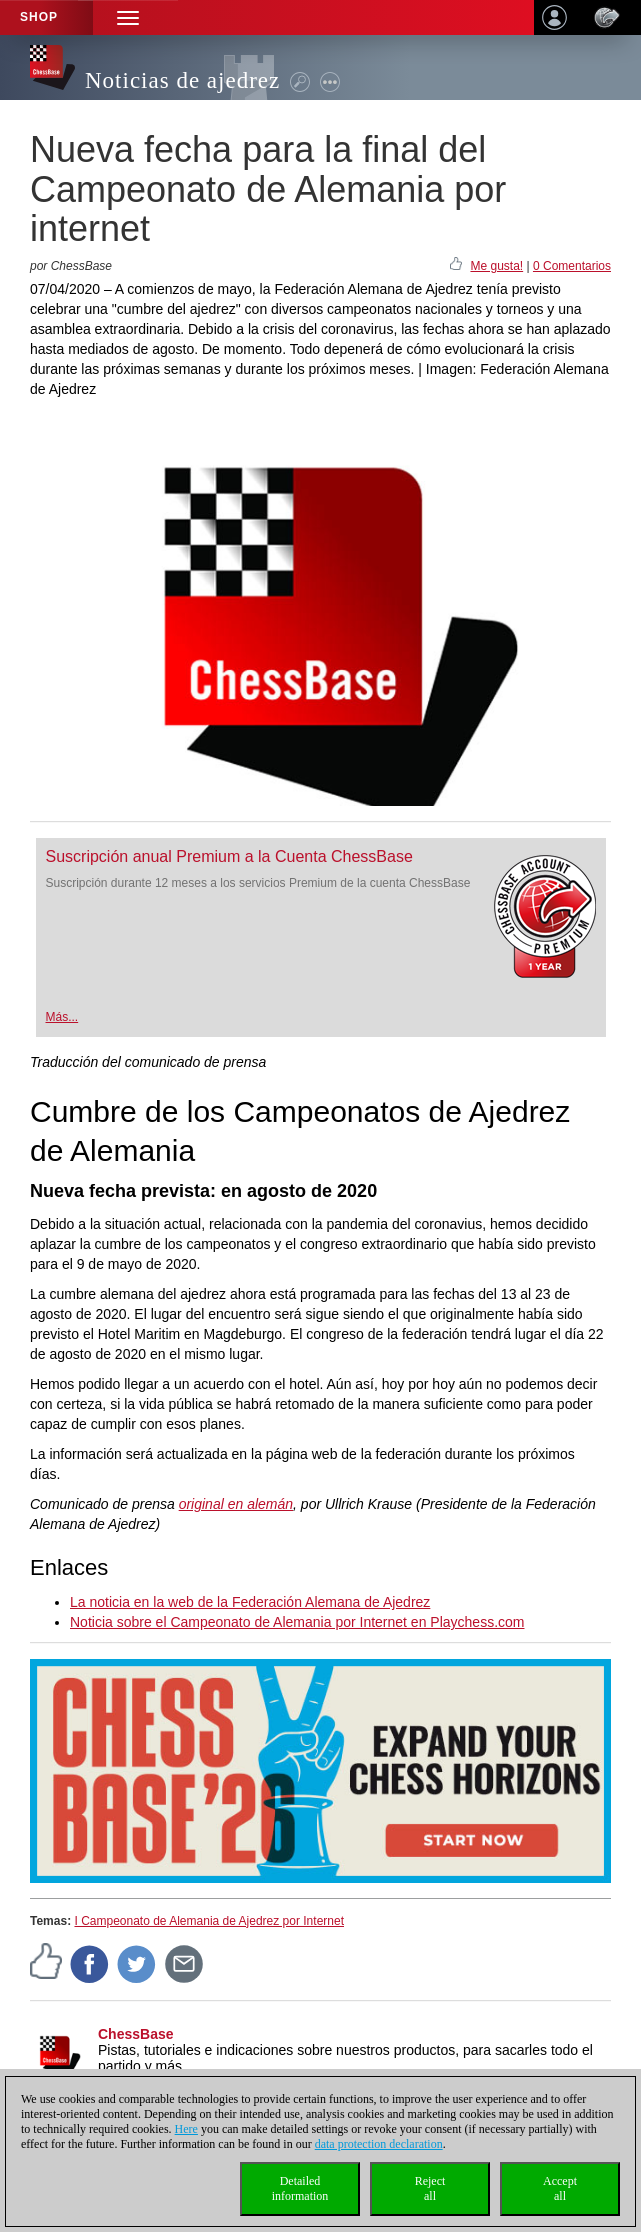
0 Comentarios (572, 266)
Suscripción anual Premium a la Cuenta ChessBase (229, 856)
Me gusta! (496, 266)
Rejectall (430, 2188)
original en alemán (236, 1504)
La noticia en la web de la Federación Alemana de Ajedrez (250, 1602)
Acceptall (560, 2188)
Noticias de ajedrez (182, 80)
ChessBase (136, 2034)
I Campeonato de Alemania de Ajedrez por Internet (209, 1921)
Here (186, 2129)
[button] (128, 17)
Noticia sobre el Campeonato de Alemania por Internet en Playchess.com (297, 1622)
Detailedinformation (300, 2188)
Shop (39, 17)
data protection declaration (379, 2144)
